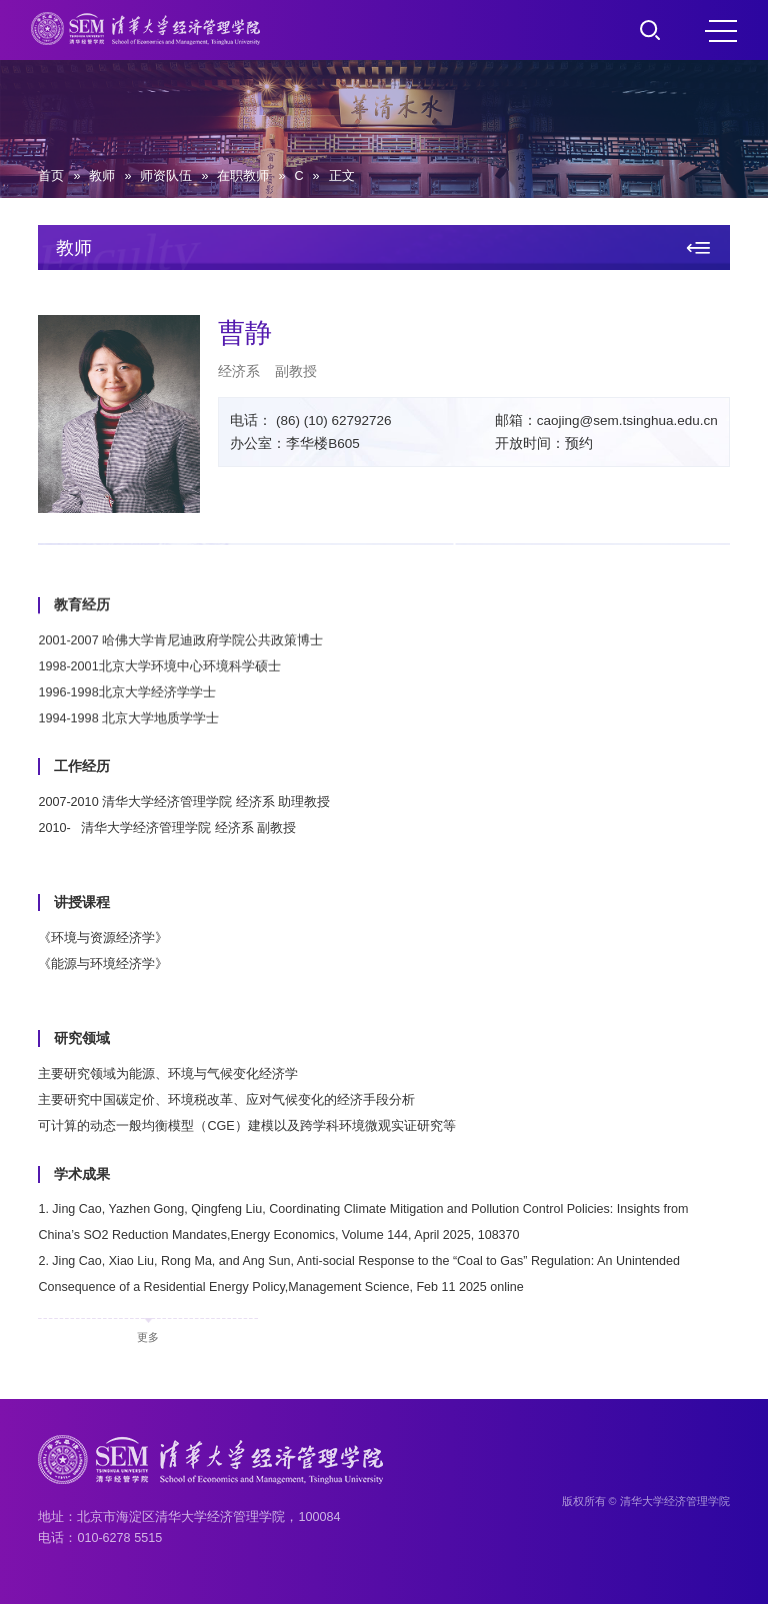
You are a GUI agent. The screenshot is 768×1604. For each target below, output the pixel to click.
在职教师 (243, 176)
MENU (721, 31)
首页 (51, 176)
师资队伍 (166, 176)
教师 (102, 176)
